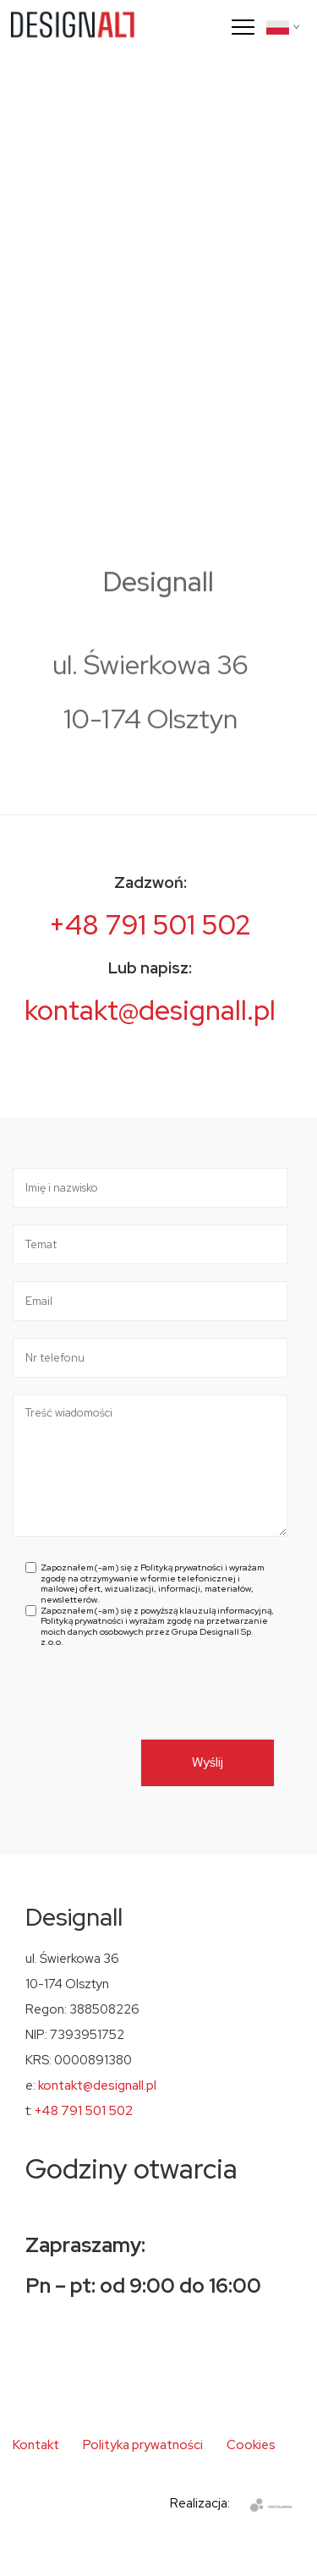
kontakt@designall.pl (150, 1010)
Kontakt (36, 2444)
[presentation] (153, 1706)
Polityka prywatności (143, 2444)
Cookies (251, 2444)
